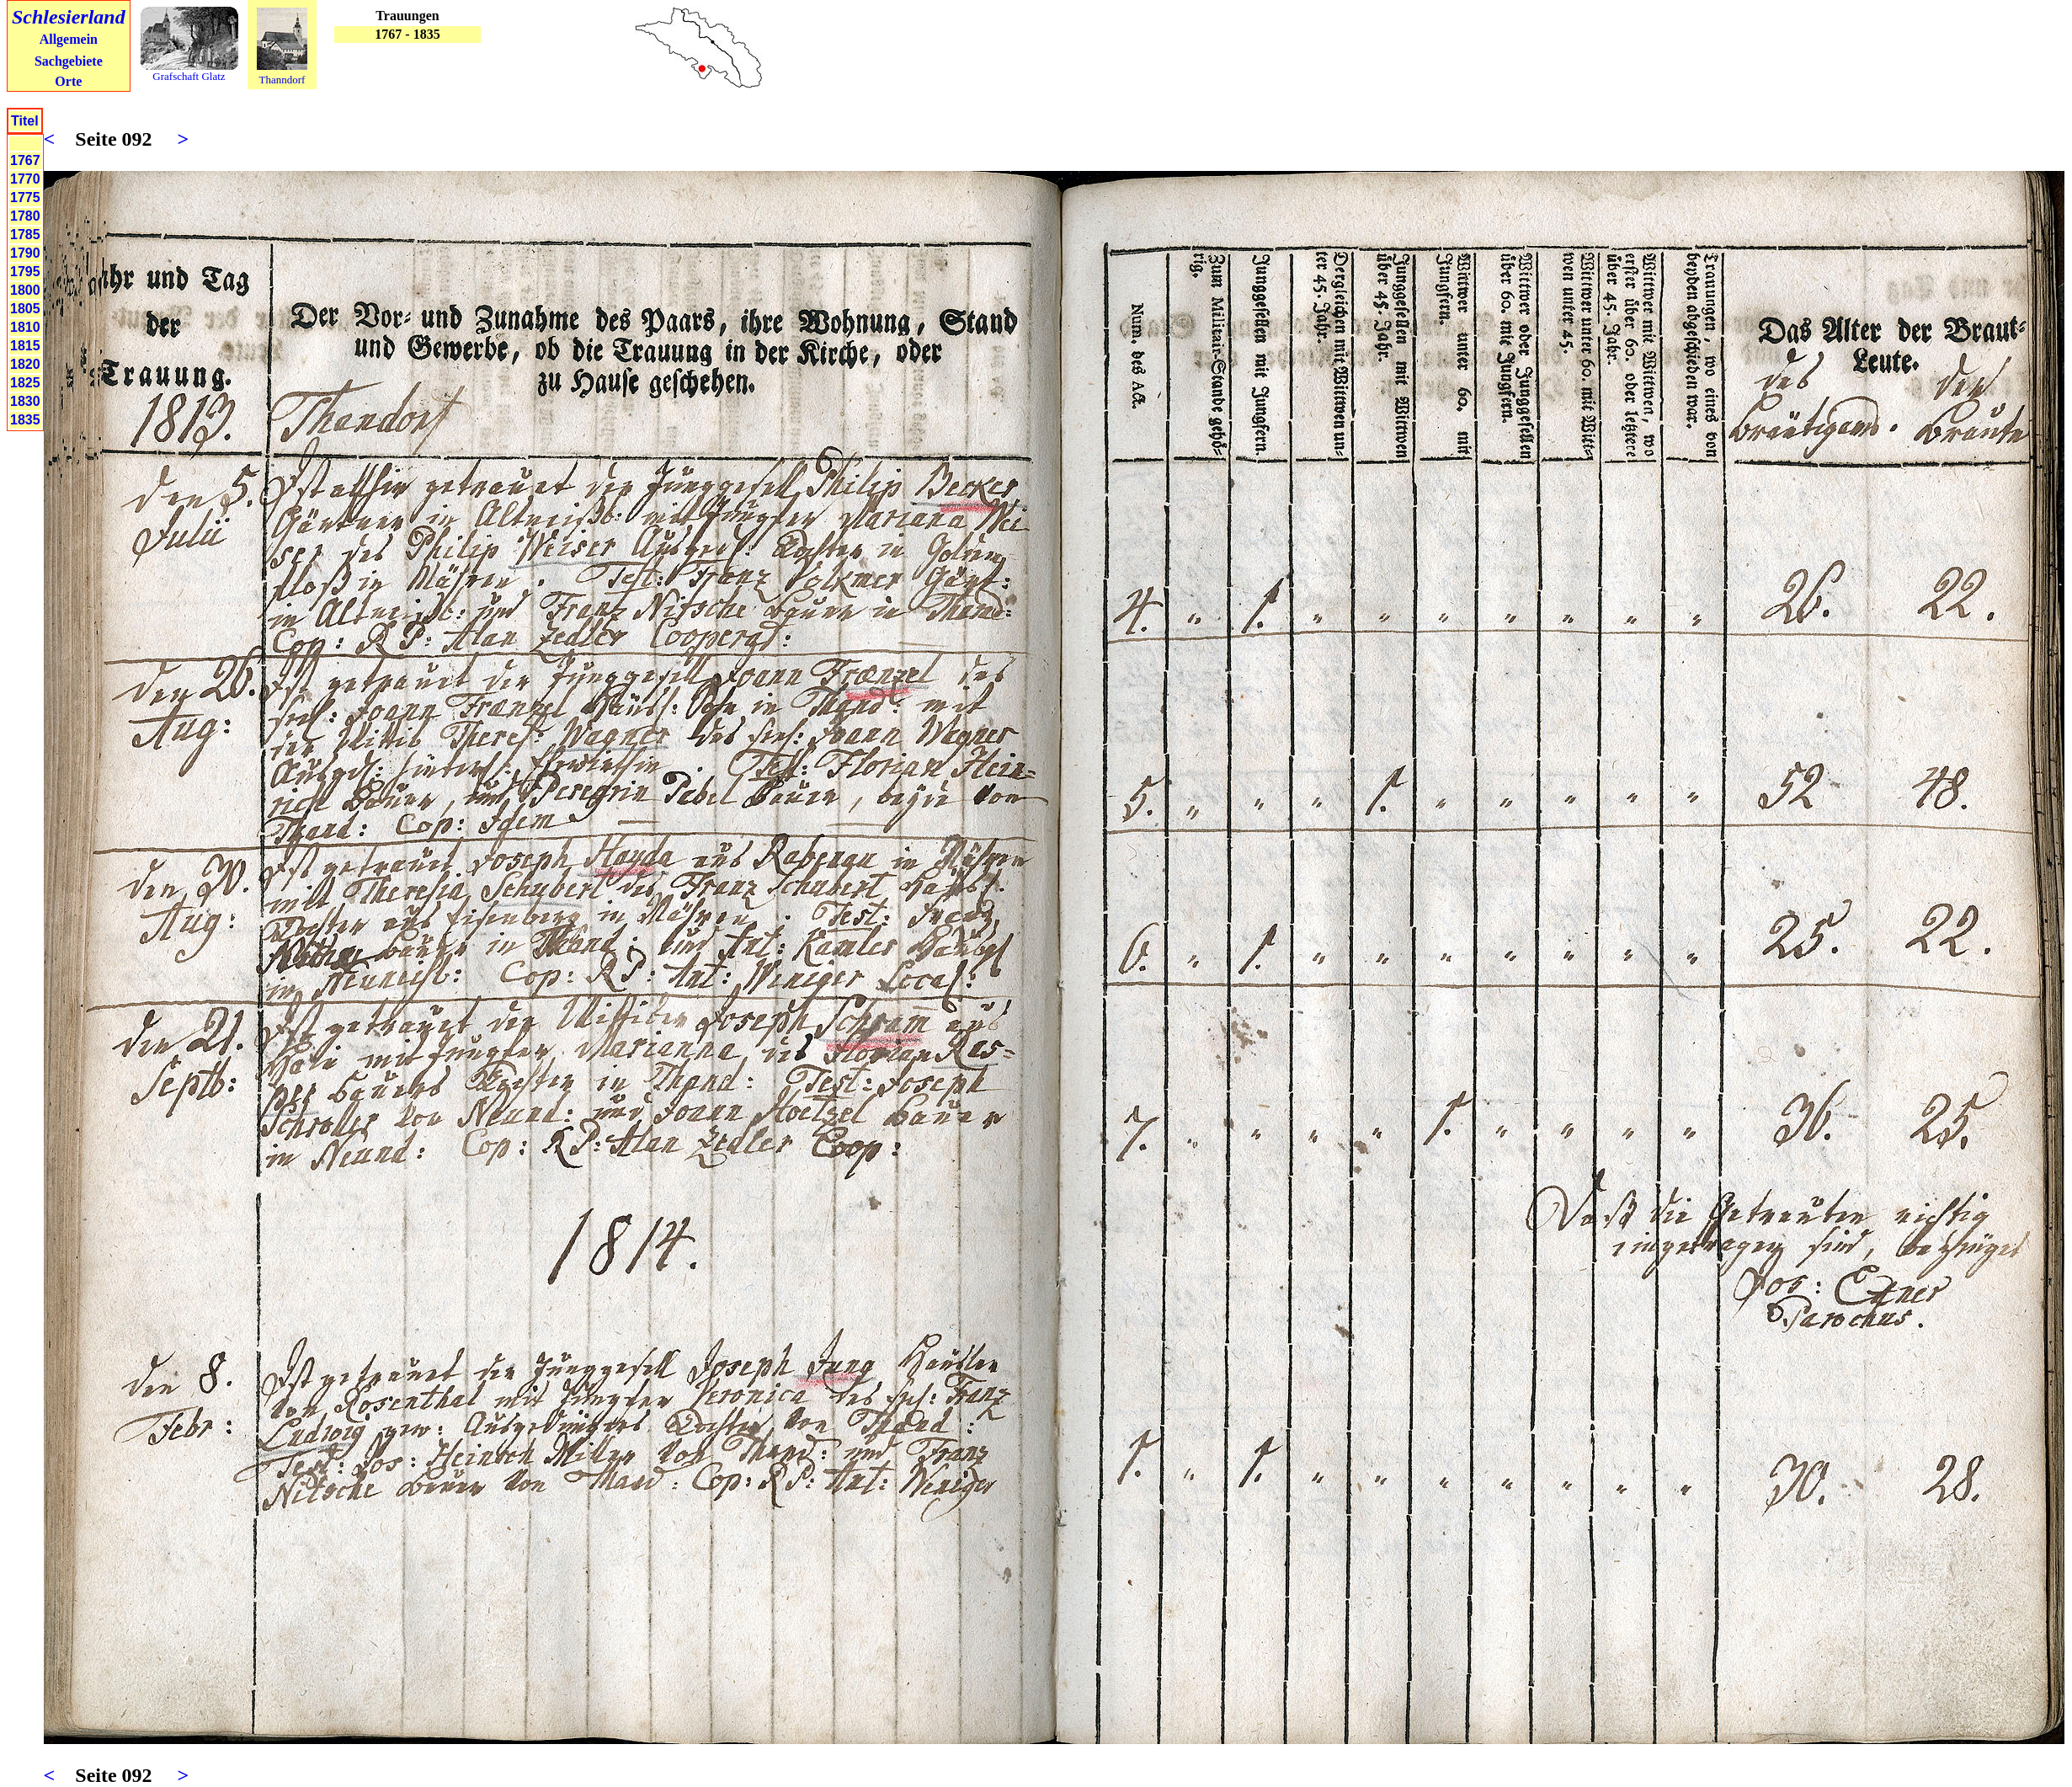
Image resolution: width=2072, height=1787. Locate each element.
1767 (25, 160)
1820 (25, 364)
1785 (25, 234)
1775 (25, 197)
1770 (25, 179)
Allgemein (69, 39)
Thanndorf (282, 79)
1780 (25, 216)
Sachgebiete (69, 61)
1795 (25, 271)
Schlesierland (68, 17)
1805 (25, 308)
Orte (68, 81)
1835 (25, 420)
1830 (25, 401)
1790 (25, 253)
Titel (25, 121)
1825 (25, 383)
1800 (25, 290)
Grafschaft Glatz (188, 76)
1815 (25, 346)
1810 (25, 327)
